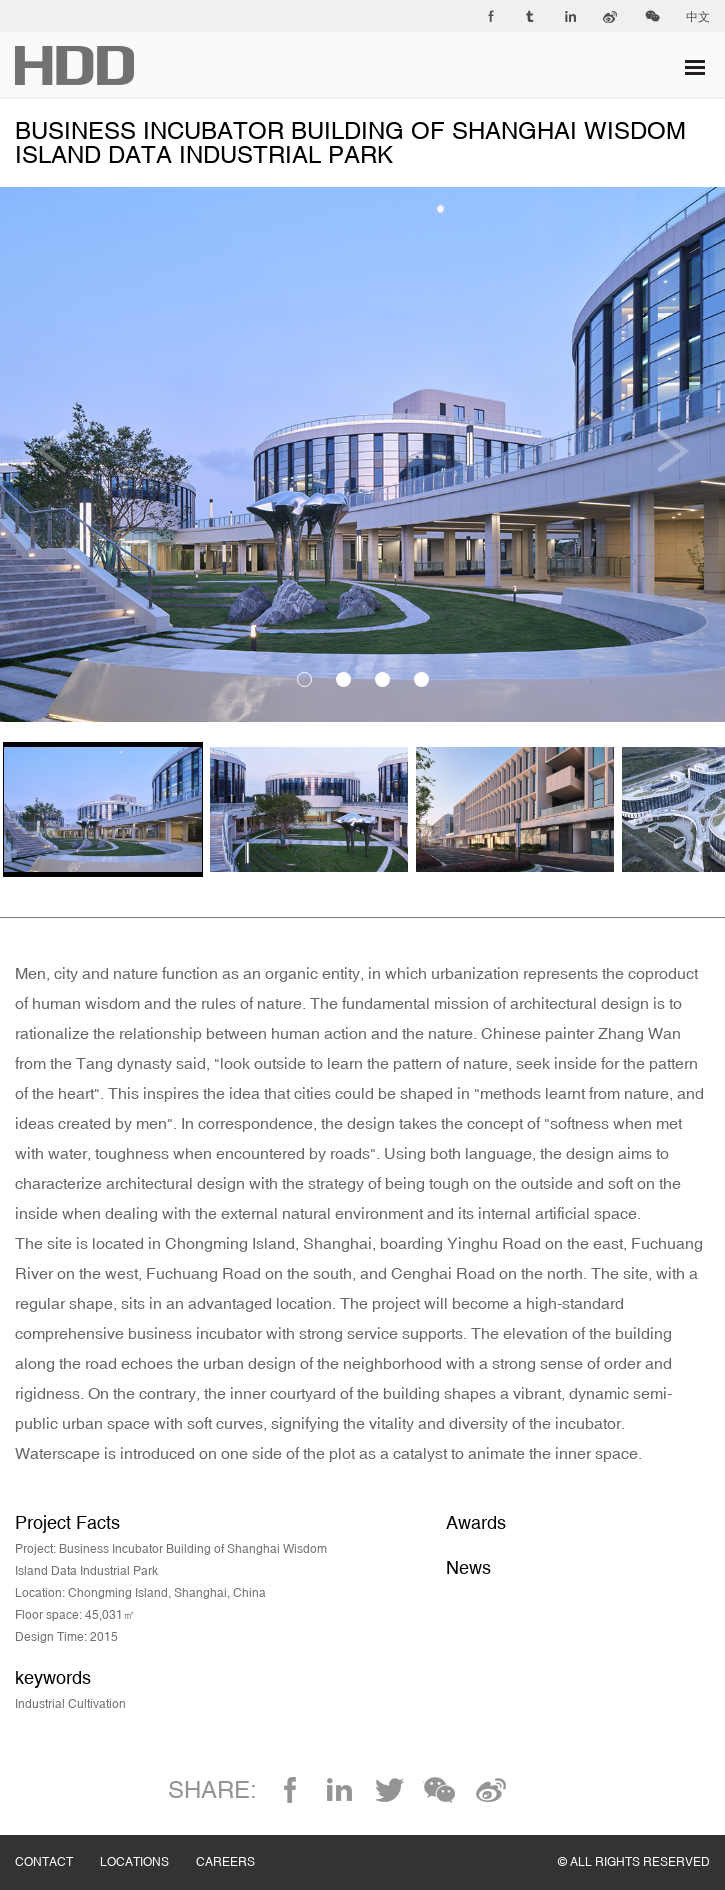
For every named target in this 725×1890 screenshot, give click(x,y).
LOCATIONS (148, 1842)
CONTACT (57, 1842)
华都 (74, 65)
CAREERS (239, 1842)
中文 (698, 17)
